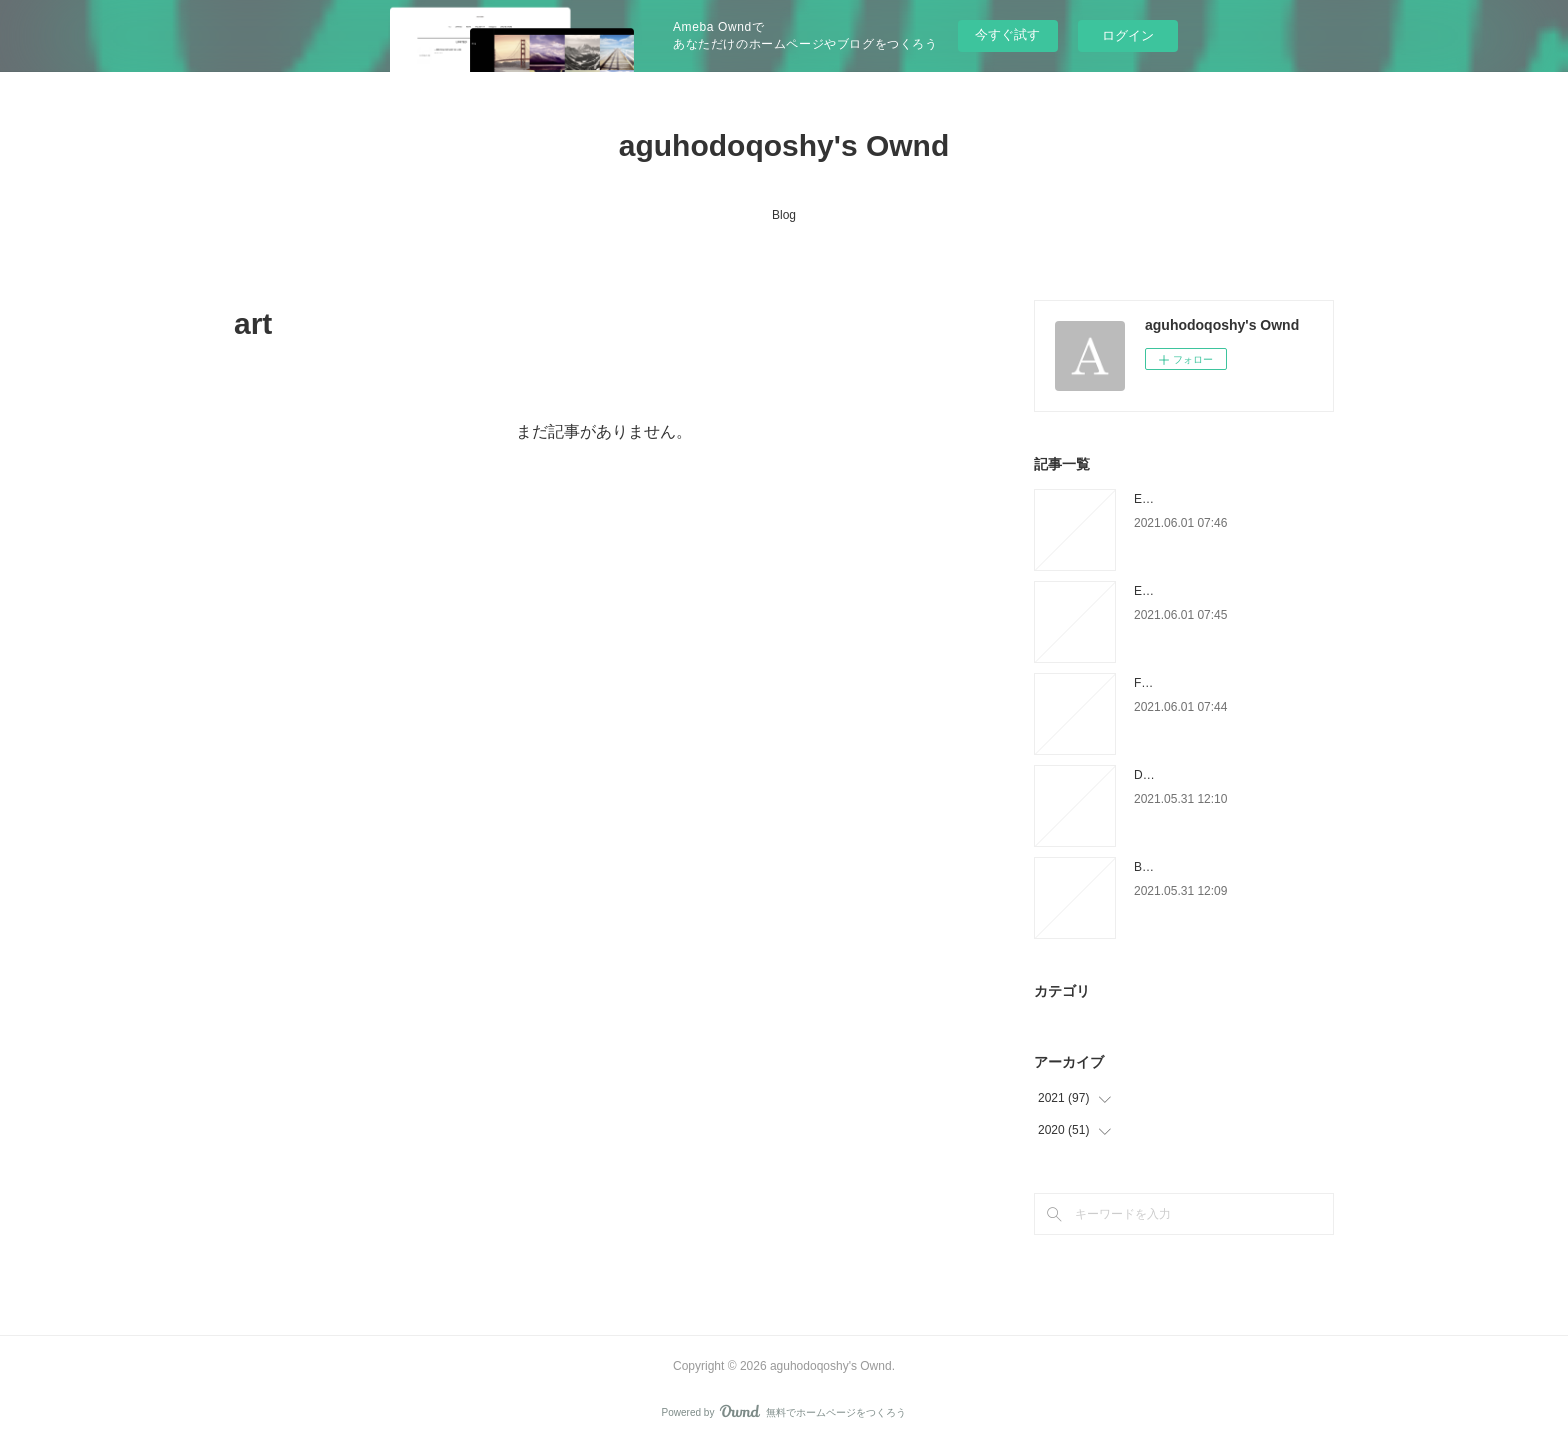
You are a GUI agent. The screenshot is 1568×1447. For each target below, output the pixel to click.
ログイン (1128, 35)
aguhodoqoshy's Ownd (784, 145)
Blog (784, 215)
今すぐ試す (1007, 34)
